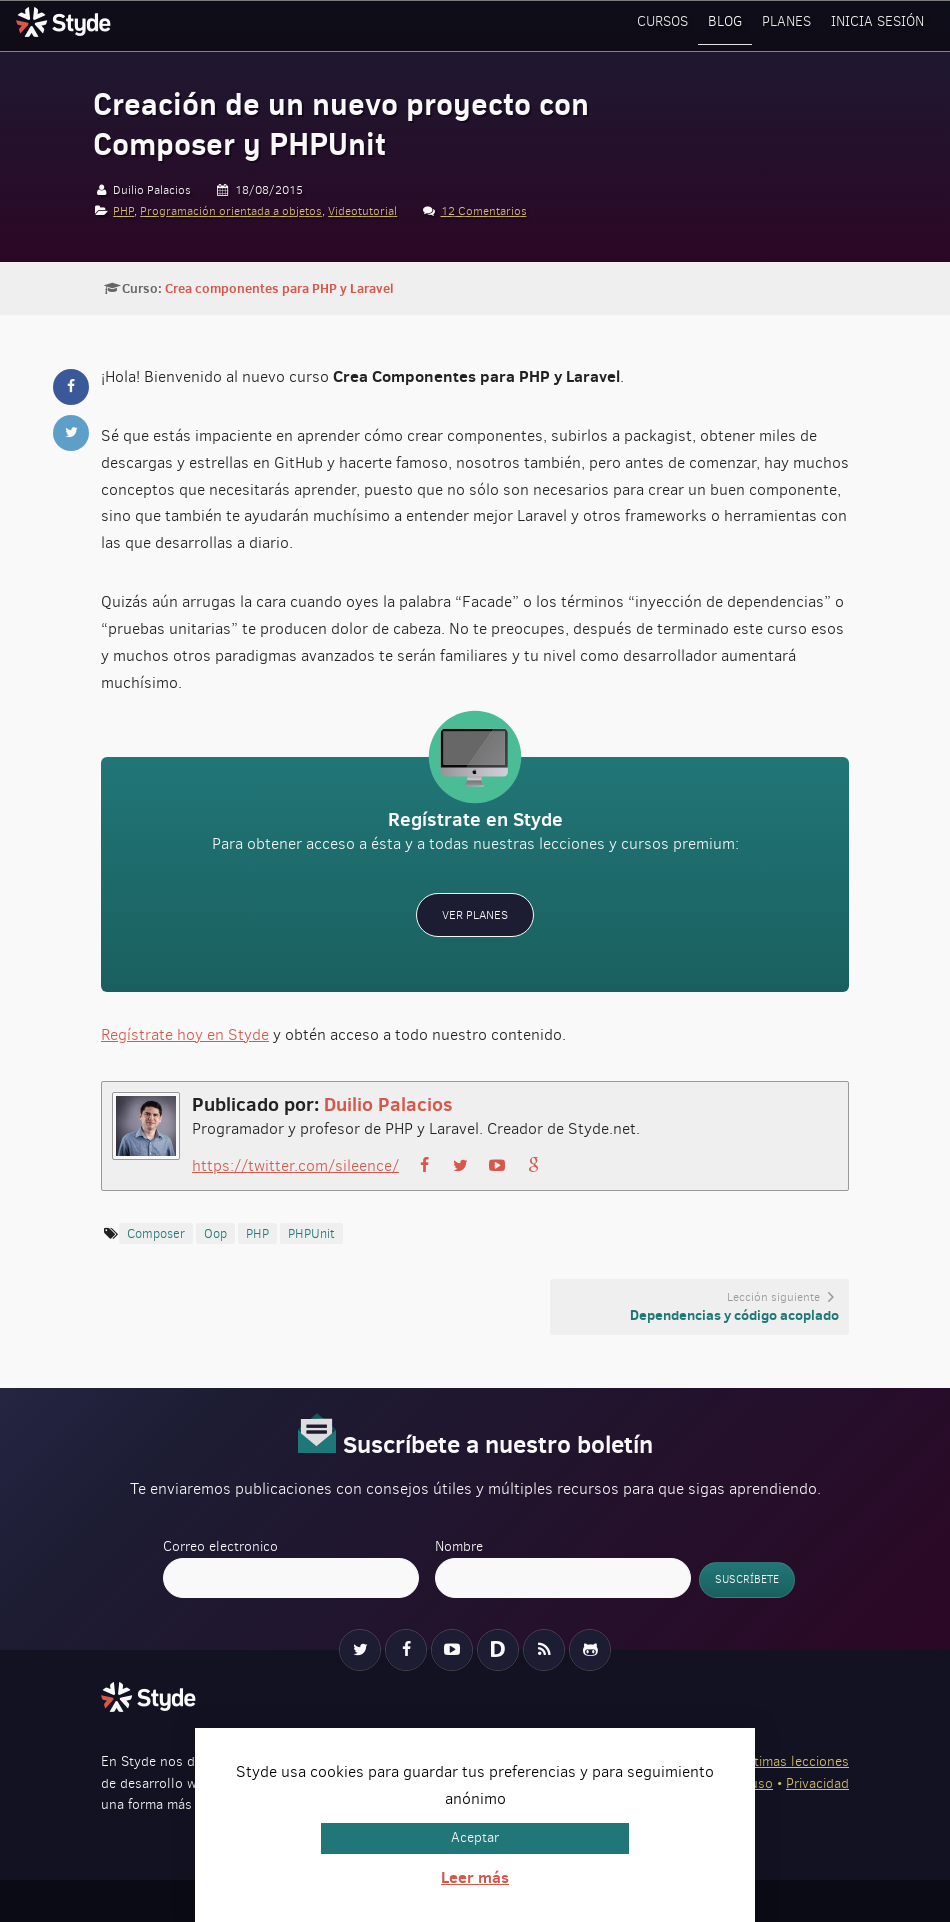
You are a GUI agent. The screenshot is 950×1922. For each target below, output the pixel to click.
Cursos (671, 24)
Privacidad (817, 1782)
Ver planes (475, 913)
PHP (123, 211)
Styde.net (66, 22)
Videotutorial (362, 211)
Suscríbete (747, 1578)
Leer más (475, 1877)
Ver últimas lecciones (783, 1760)
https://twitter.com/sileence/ (295, 1164)
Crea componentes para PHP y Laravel (279, 288)
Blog (732, 24)
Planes (792, 24)
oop (215, 1232)
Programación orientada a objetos (231, 211)
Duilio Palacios (388, 1102)
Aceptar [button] (475, 1837)
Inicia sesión (879, 24)
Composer (156, 1232)
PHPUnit (311, 1232)
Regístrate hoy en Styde (185, 1033)
